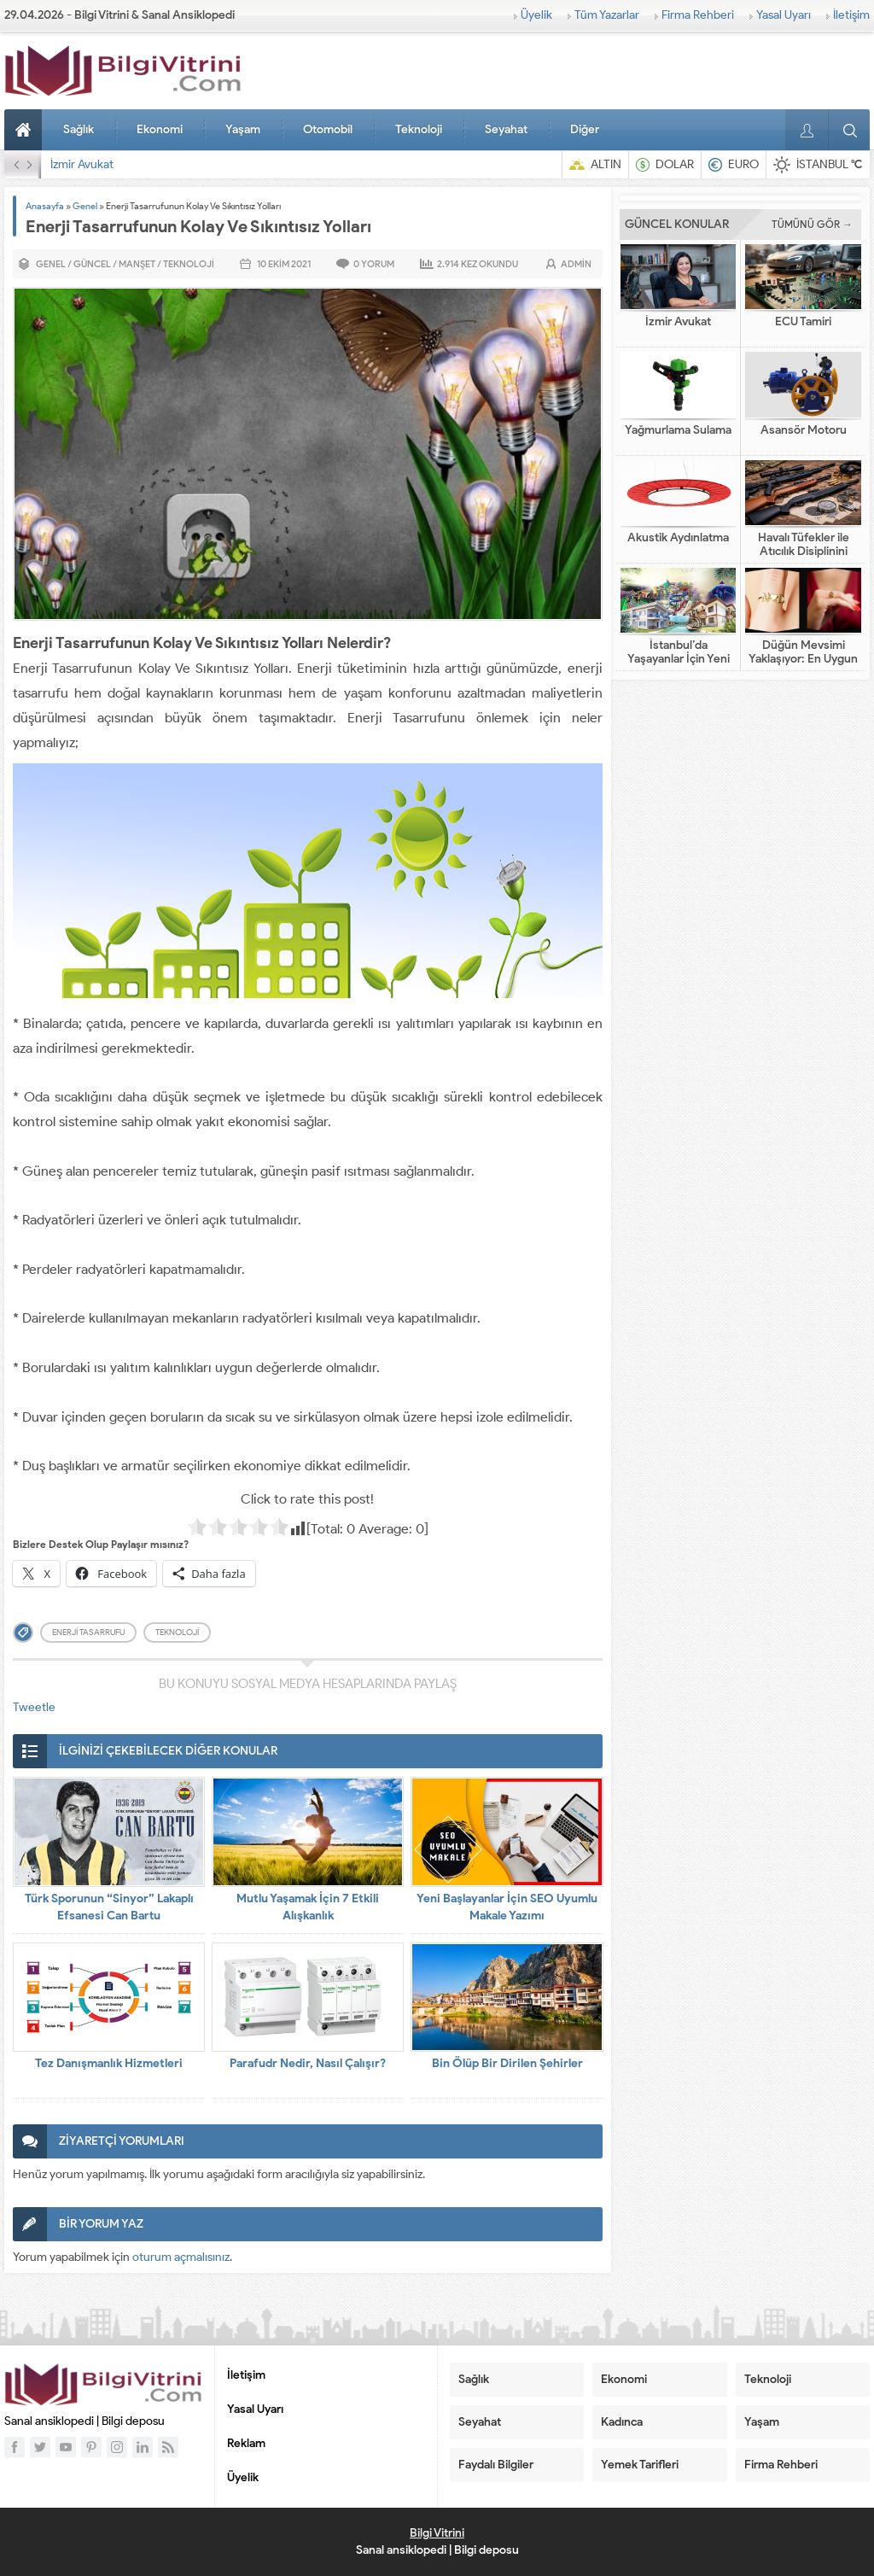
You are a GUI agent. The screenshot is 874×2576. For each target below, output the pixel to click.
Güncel (92, 264)
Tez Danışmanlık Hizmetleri (109, 2063)
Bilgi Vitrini (437, 2533)
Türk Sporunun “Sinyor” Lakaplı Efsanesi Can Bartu (109, 1907)
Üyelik (536, 15)
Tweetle (34, 1707)
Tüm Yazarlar (606, 15)
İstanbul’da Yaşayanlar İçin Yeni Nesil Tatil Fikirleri (678, 659)
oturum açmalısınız (181, 2257)
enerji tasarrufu (88, 1632)
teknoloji (177, 1632)
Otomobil (328, 129)
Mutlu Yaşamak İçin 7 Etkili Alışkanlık (307, 1907)
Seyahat (506, 129)
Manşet (137, 264)
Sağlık (78, 129)
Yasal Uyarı (783, 15)
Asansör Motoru (803, 430)
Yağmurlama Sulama (678, 430)
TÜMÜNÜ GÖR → (812, 224)
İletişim (851, 15)
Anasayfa (25, 129)
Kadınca (622, 2422)
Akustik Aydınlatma (678, 538)
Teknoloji (418, 129)
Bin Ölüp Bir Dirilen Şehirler (507, 2063)
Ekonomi (160, 129)
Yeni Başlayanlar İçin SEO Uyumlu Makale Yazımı (507, 1907)
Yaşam (242, 129)
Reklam (246, 2443)
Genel (85, 206)
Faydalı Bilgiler (495, 2464)
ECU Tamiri (803, 322)
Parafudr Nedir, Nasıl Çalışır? (308, 2063)
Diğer (584, 129)
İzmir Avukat (82, 164)
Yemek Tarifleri (640, 2464)
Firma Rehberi (697, 15)
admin (576, 264)
